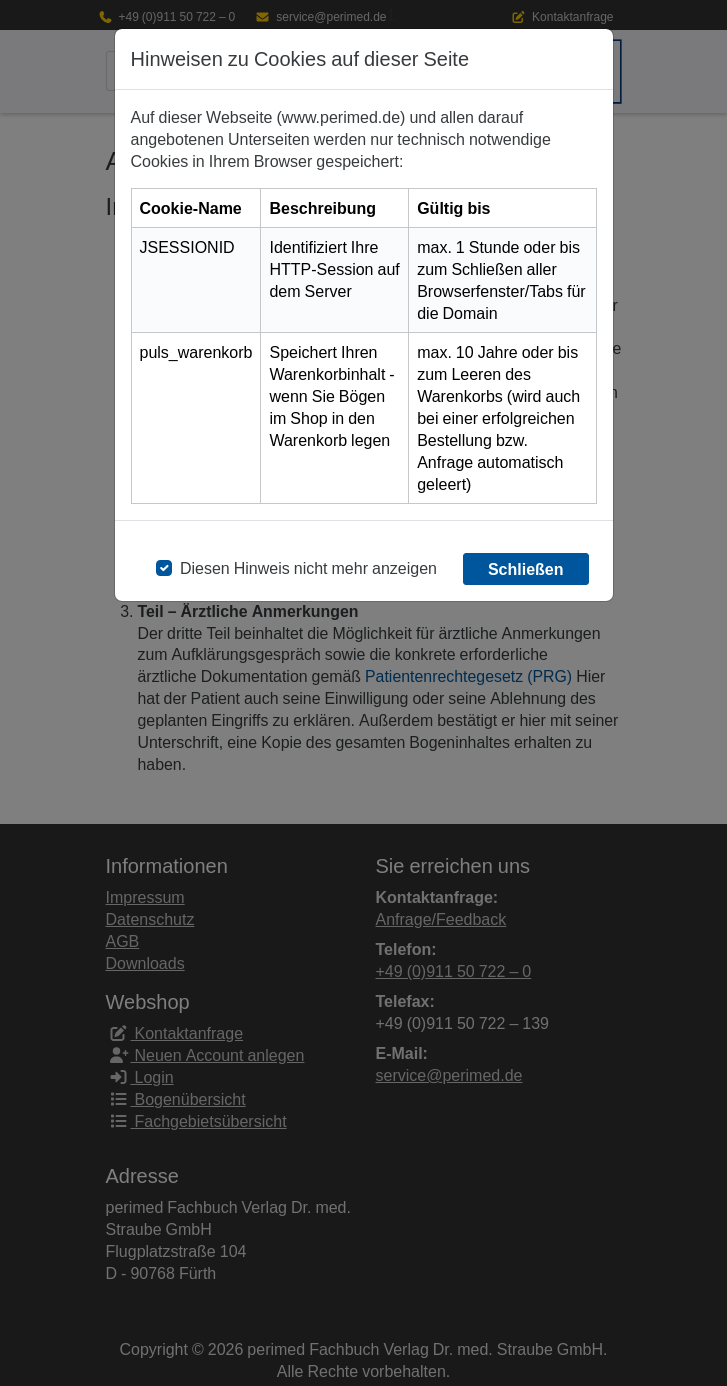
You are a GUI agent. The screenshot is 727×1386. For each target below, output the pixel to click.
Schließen (526, 569)
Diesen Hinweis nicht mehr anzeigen (308, 568)
